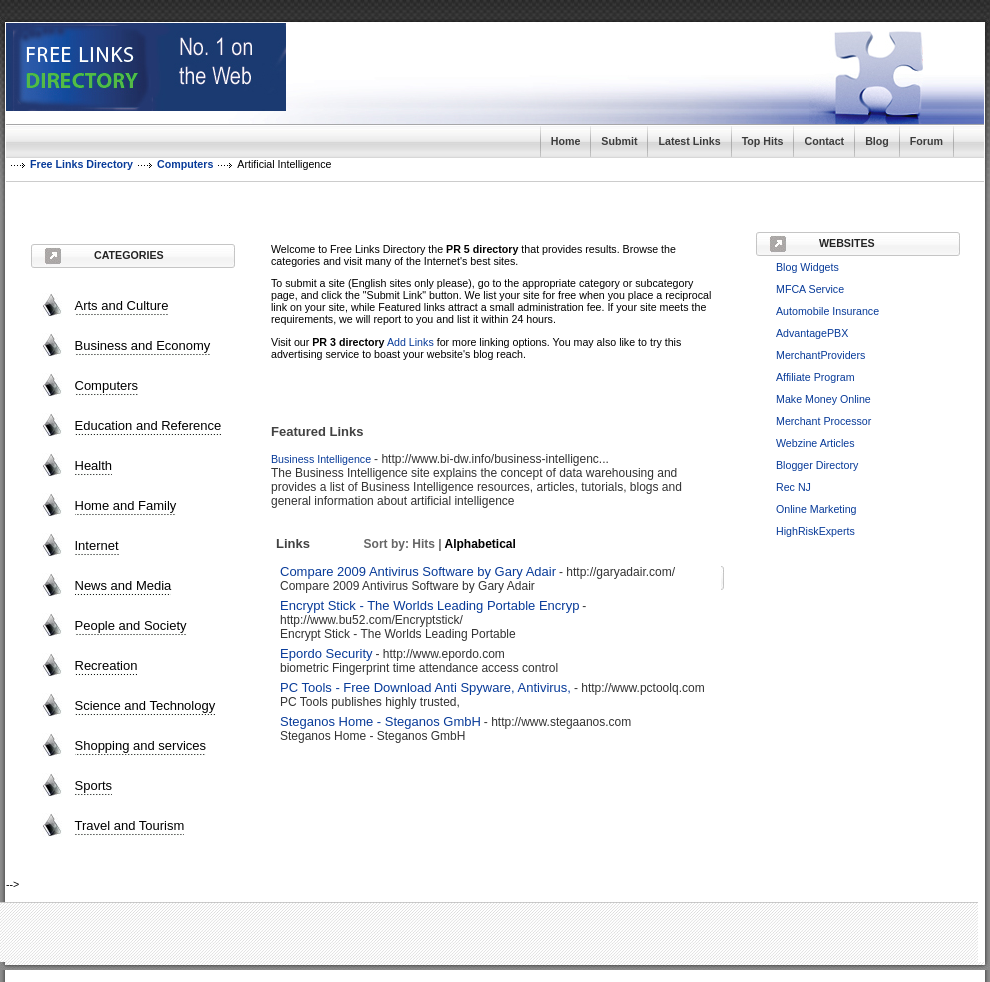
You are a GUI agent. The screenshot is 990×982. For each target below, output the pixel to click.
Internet (97, 545)
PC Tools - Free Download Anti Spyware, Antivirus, (425, 687)
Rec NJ (793, 487)
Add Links (410, 342)
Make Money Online (823, 399)
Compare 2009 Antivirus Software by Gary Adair (418, 571)
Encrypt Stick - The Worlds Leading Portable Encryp (429, 605)
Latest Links (689, 141)
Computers (107, 385)
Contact (824, 141)
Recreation (106, 665)
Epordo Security (326, 653)
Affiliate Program (815, 377)
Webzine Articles (815, 443)
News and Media (123, 585)
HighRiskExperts (815, 531)
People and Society (131, 625)
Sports (94, 785)
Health (94, 465)
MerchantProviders (820, 355)
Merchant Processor (823, 421)
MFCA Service (810, 289)
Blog (877, 141)
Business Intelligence (321, 459)
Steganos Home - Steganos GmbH (380, 721)
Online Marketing (816, 509)
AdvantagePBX (812, 333)
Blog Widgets (807, 267)
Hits (423, 544)
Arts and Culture (122, 305)
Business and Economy (143, 345)
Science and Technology (145, 705)
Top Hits (763, 141)
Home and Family (126, 505)
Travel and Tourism (130, 825)
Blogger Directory (817, 465)
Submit (619, 141)
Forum (926, 141)
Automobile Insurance (827, 311)
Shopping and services (141, 745)
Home (566, 141)
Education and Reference (148, 425)
